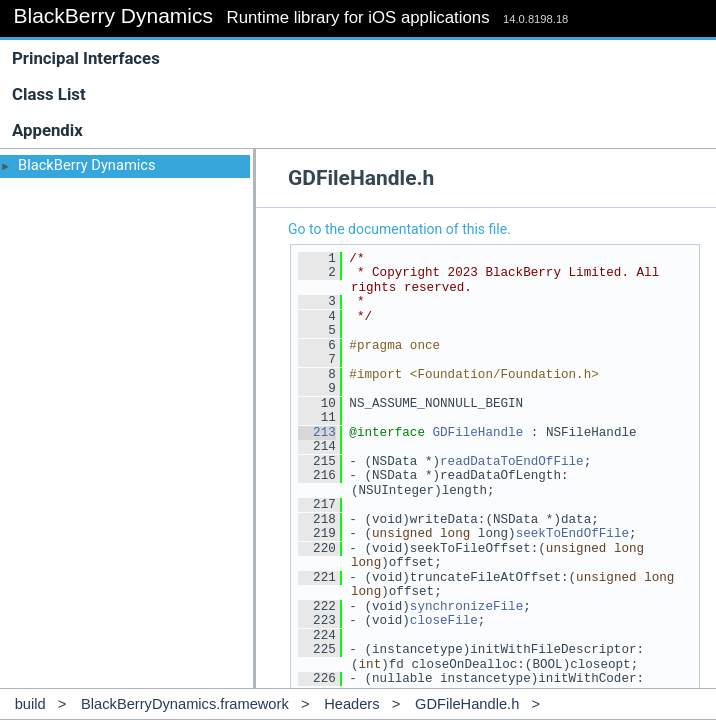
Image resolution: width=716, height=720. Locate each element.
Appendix (47, 130)
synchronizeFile (466, 606)
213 (317, 432)
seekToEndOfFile (572, 533)
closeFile (444, 620)
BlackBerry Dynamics (87, 165)
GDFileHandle (477, 432)
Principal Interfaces (86, 58)
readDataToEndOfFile (512, 461)
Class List (362, 94)
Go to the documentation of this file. (399, 229)
